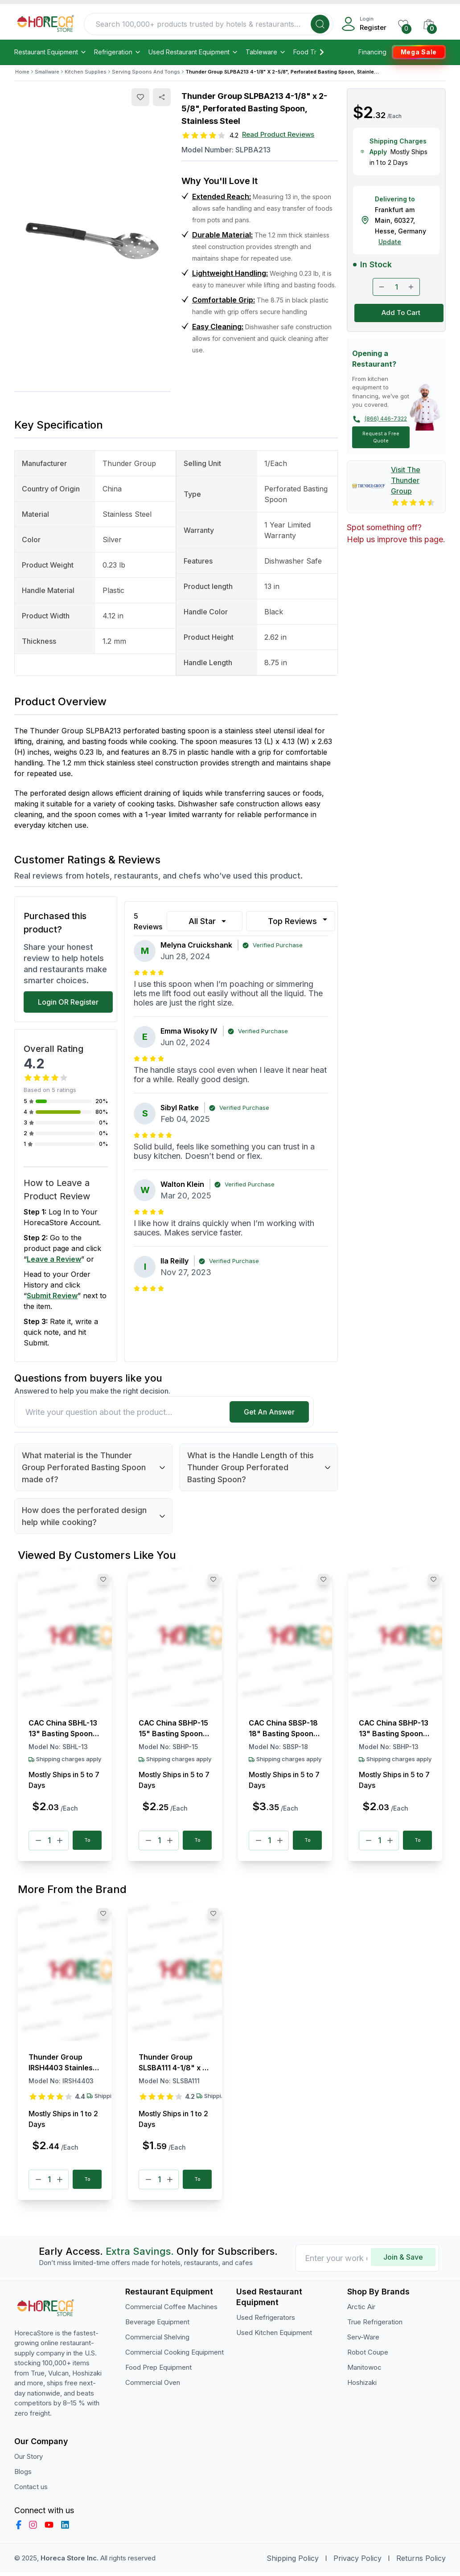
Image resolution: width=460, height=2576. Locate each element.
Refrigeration (117, 52)
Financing (372, 52)
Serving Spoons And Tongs (146, 72)
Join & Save (403, 2260)
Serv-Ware (363, 2340)
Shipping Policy (293, 2561)
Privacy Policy (357, 2561)
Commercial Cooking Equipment (174, 2355)
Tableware (266, 52)
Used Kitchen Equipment (274, 2336)
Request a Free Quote (380, 437)
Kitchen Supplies (86, 72)
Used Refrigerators (265, 2321)
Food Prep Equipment (158, 2371)
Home (22, 72)
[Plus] (60, 1841)
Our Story (28, 2460)
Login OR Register (68, 1002)
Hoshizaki (362, 2386)
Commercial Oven (152, 2386)
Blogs (23, 2475)
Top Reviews (298, 920)
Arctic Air (361, 2310)
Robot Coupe (367, 2355)
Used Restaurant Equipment (193, 52)
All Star (208, 921)
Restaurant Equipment (50, 52)
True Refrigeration (374, 2325)
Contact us (31, 2490)
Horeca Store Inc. (70, 2561)
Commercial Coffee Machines (171, 2310)
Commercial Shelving (157, 2340)
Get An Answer (269, 1411)
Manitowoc (364, 2371)
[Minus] (38, 1841)
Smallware (47, 72)
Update (389, 241)
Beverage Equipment (157, 2325)
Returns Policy (421, 2561)
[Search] (320, 24)
